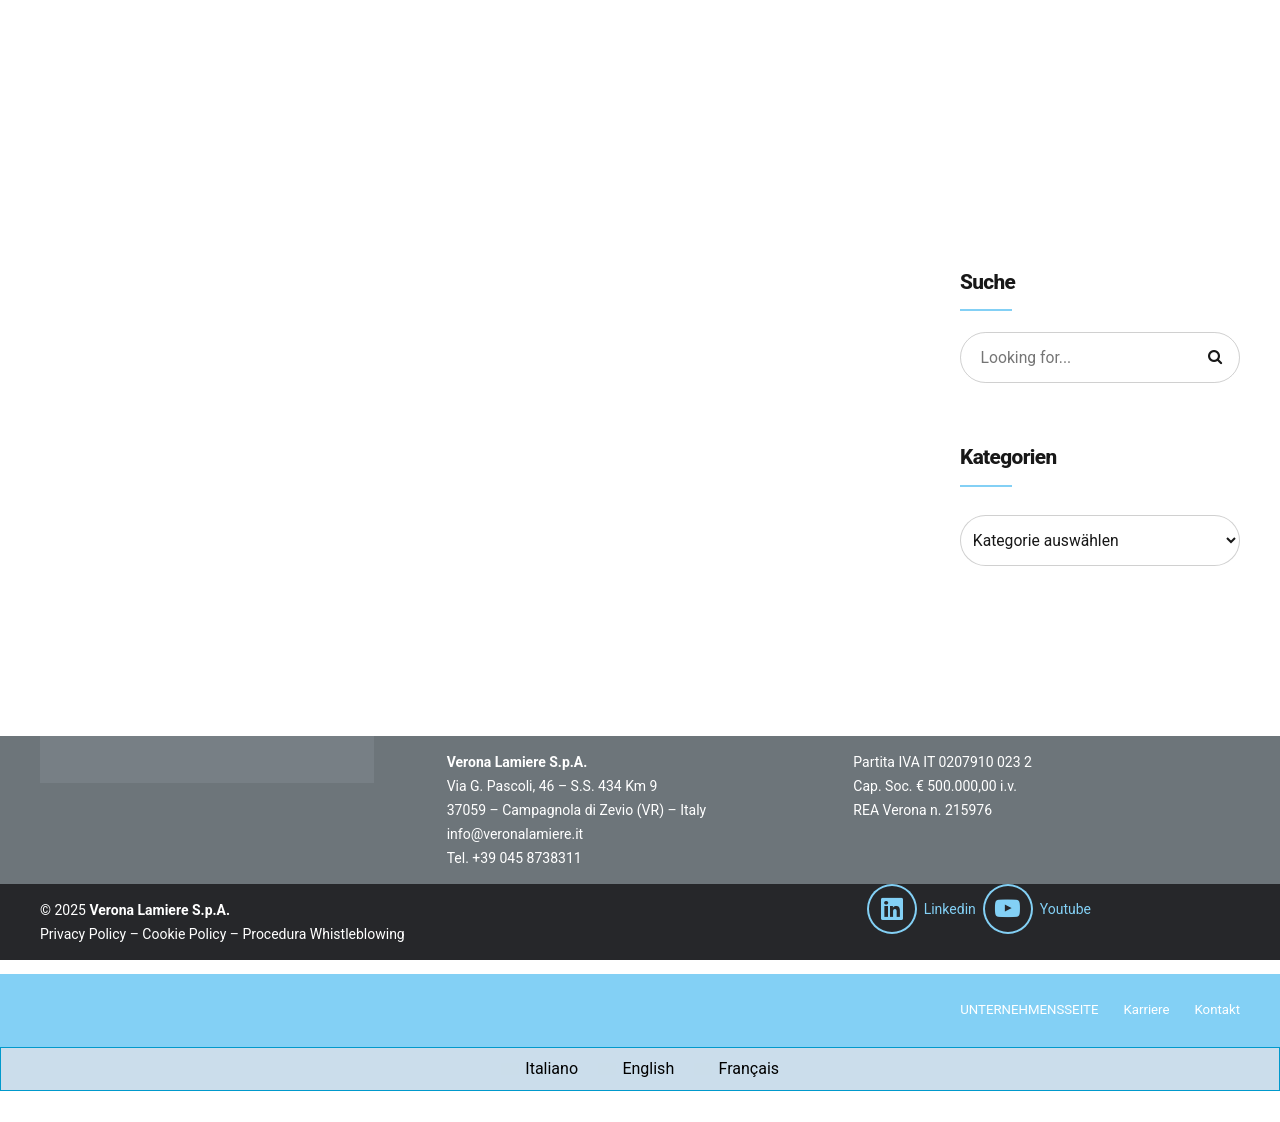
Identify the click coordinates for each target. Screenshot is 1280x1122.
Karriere (1142, 1011)
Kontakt (1216, 1011)
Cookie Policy (184, 934)
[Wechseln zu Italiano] (539, 1070)
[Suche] (1214, 358)
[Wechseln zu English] (636, 1070)
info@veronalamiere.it (515, 834)
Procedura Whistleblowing (323, 934)
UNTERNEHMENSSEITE (1020, 1011)
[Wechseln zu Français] (736, 1070)
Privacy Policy (83, 934)
